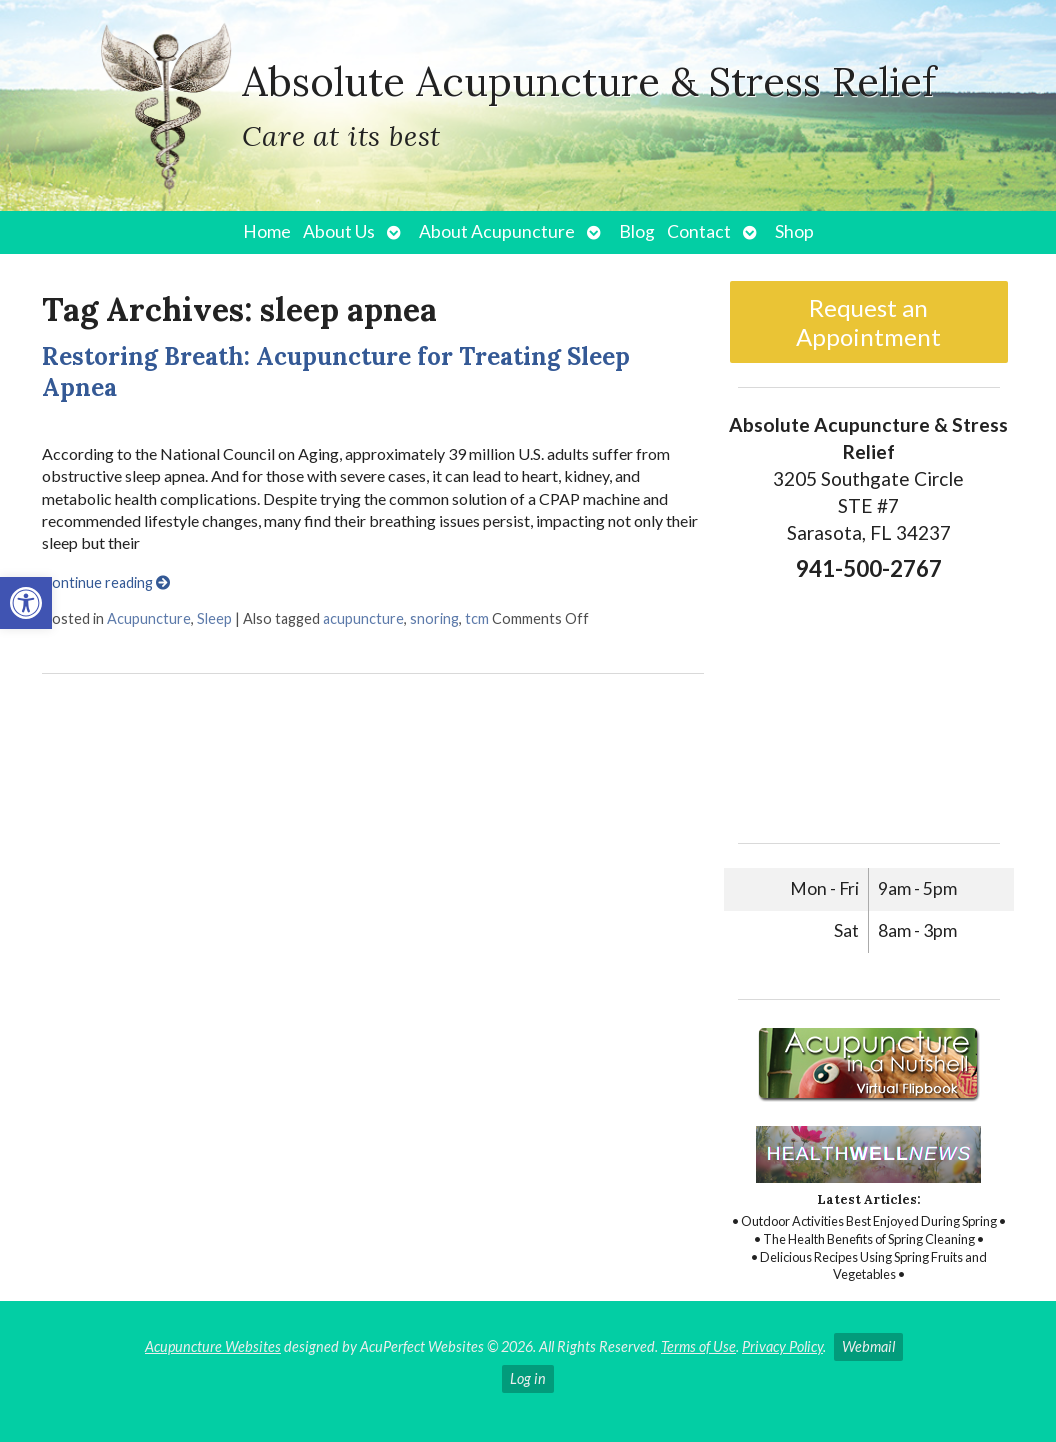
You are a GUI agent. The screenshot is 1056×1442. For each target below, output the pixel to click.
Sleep (214, 618)
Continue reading (106, 582)
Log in (528, 1378)
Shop (794, 231)
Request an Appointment (868, 322)
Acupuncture (149, 618)
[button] (26, 603)
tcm (477, 618)
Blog (637, 231)
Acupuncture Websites (213, 1346)
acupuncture (363, 618)
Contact (699, 231)
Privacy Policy (782, 1346)
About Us (339, 231)
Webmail (868, 1346)
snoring (434, 618)
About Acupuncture (497, 231)
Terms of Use (698, 1346)
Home (267, 231)
